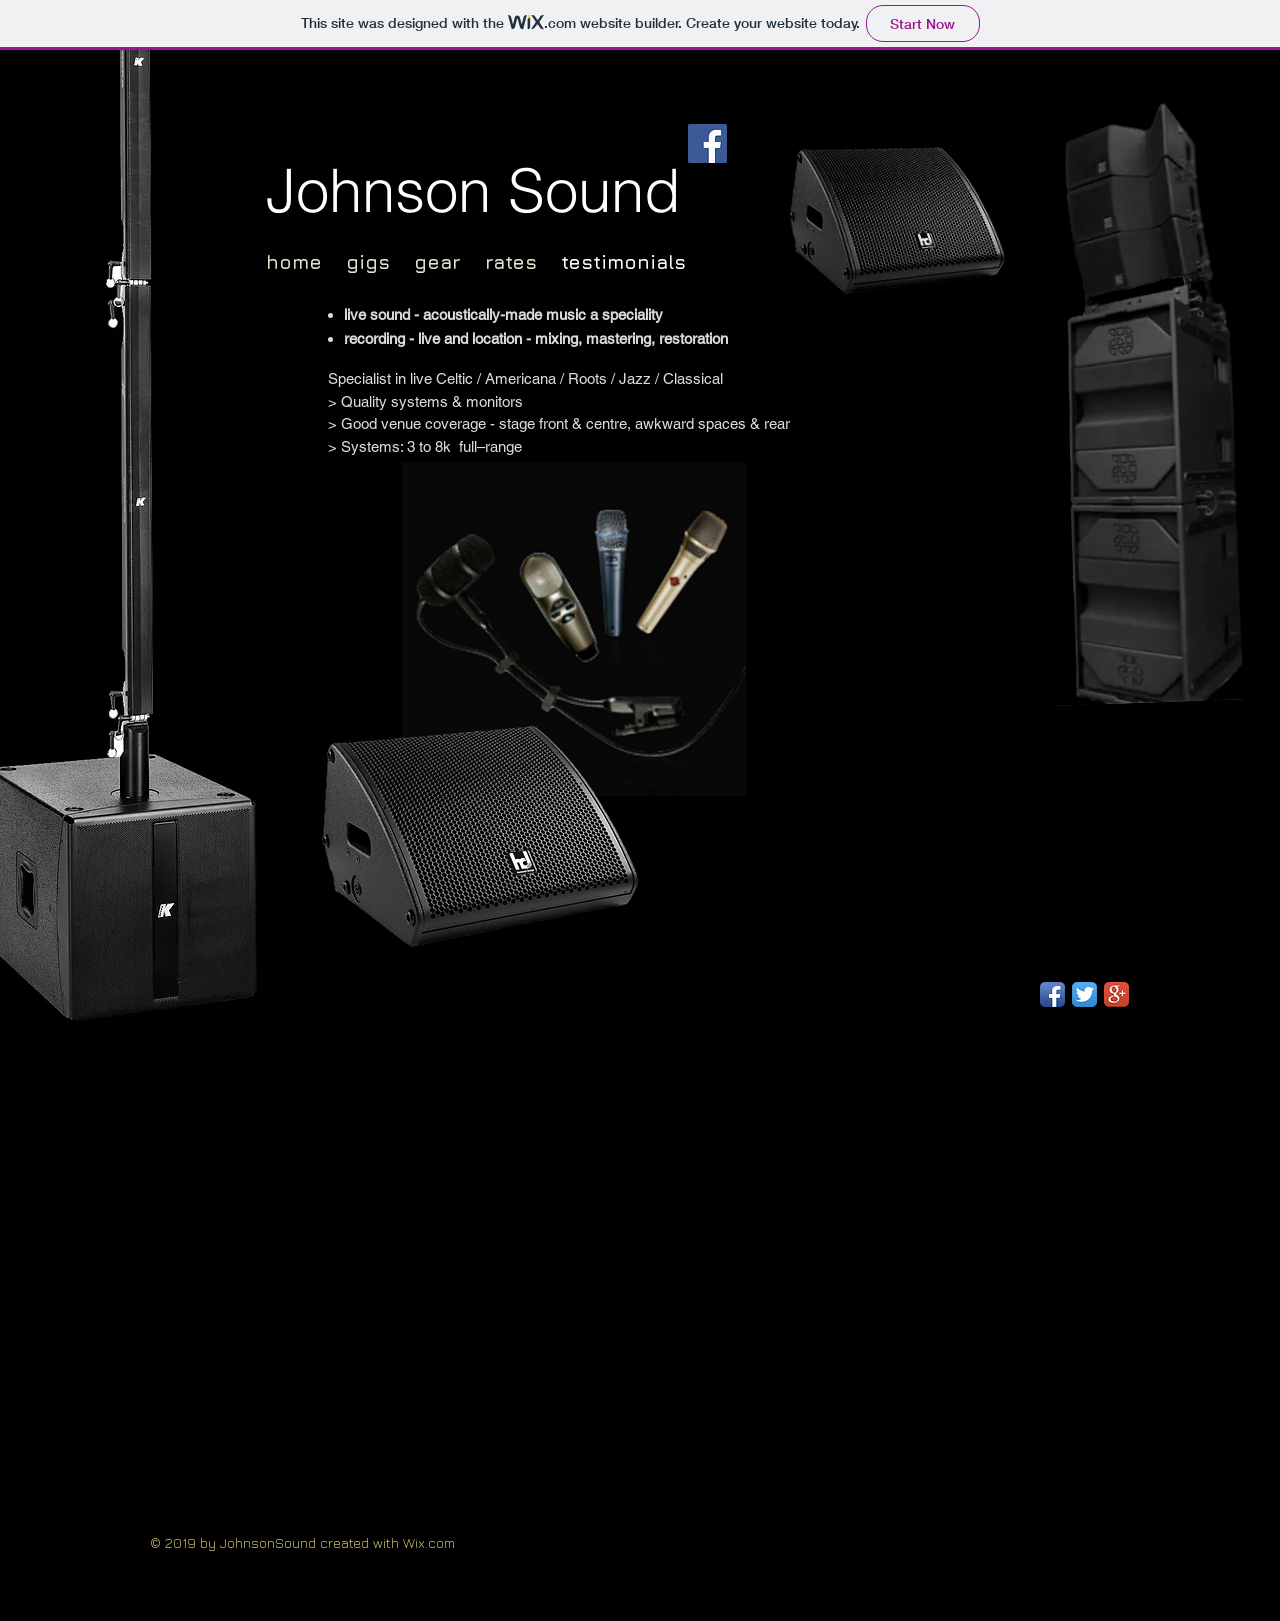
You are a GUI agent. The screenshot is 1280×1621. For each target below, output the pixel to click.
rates (523, 262)
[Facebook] (707, 143)
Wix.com (429, 1542)
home (294, 262)
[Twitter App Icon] (1084, 994)
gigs (368, 262)
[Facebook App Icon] (1052, 994)
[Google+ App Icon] (1116, 994)
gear (437, 262)
